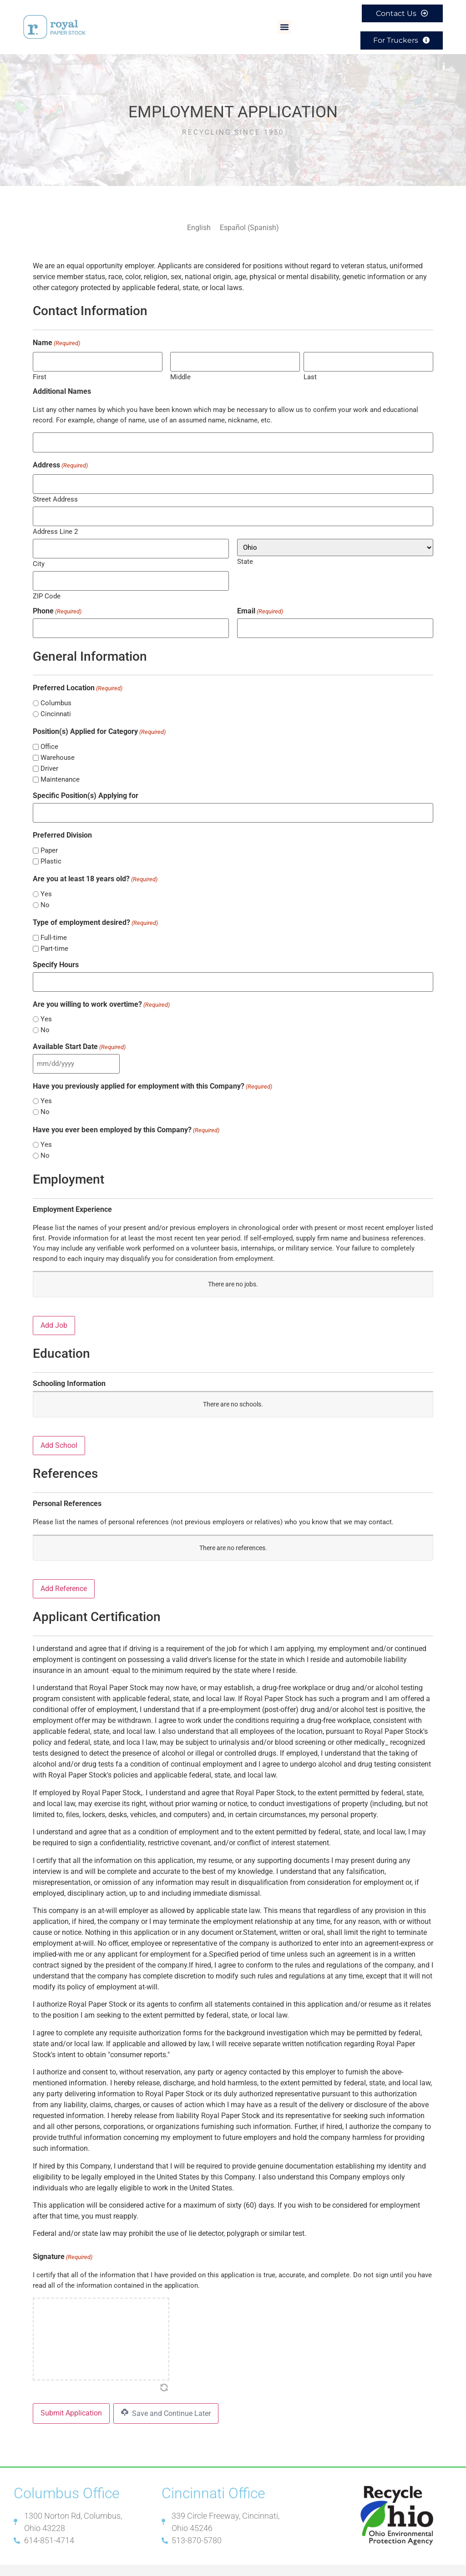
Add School (59, 1430)
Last (310, 372)
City (39, 554)
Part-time (54, 936)
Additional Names (62, 387)
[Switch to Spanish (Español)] (249, 224)
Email (260, 600)
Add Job (54, 1310)
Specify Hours (56, 952)
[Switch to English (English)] (198, 224)
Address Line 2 (55, 523)
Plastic (51, 848)
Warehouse (58, 746)
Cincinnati (56, 702)
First (39, 372)
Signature (62, 2242)
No (45, 892)
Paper (49, 837)
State (245, 553)
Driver (49, 757)
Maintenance (60, 768)
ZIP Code (47, 586)
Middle (180, 372)
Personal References (67, 1488)
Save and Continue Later (166, 2397)
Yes (46, 881)
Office (49, 735)
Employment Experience (72, 1195)
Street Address (55, 492)
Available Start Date (79, 1033)
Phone (57, 600)
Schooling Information (69, 1369)
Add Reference (64, 1574)
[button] (284, 25)
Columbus (56, 691)
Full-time (54, 925)
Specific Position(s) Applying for (85, 784)
